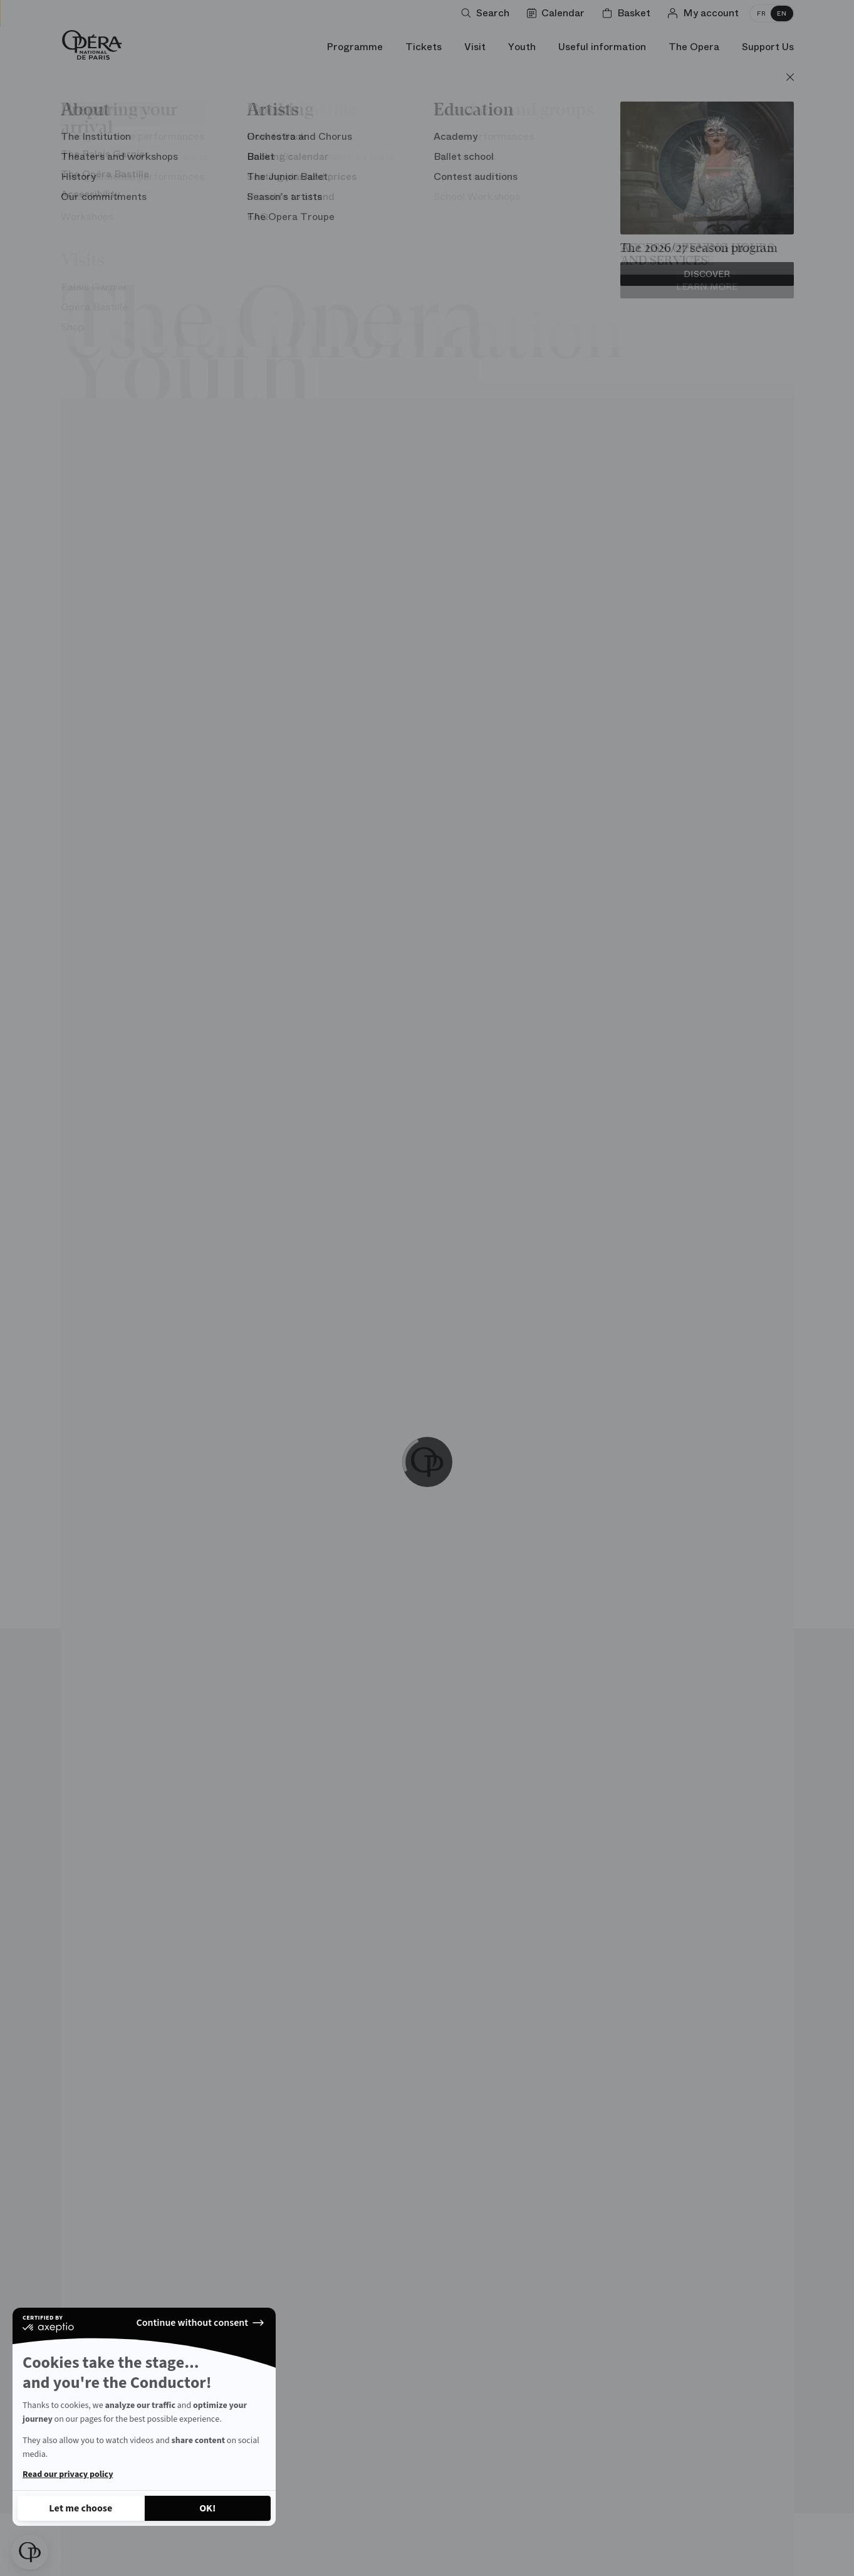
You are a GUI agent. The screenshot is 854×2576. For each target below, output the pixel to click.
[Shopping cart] (628, 13)
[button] (29, 2552)
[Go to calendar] (558, 13)
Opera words (444, 150)
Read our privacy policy (68, 2474)
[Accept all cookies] (208, 2508)
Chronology (642, 150)
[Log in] (706, 13)
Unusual (193, 150)
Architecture (106, 150)
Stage (259, 150)
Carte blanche (342, 150)
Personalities (544, 150)
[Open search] (487, 13)
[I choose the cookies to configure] (81, 2508)
